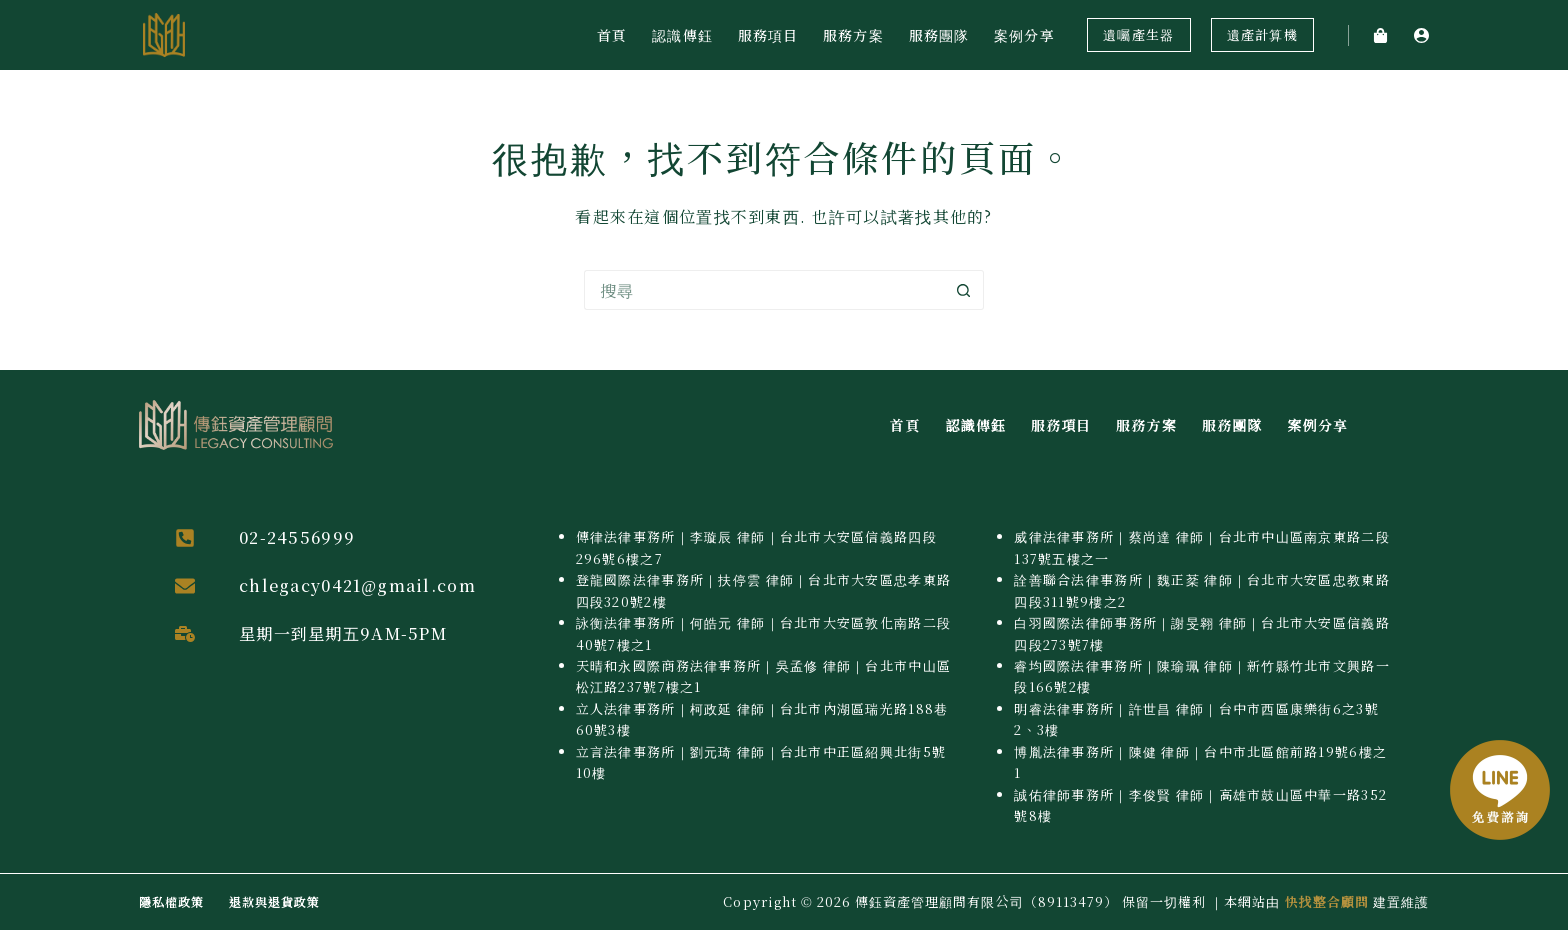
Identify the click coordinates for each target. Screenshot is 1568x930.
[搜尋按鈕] (964, 290)
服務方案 (853, 35)
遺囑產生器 (1138, 34)
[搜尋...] (764, 290)
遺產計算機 (1262, 34)
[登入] (1421, 35)
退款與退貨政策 (274, 902)
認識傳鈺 (682, 35)
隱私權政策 (171, 902)
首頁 (612, 35)
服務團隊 (939, 35)
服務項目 (768, 35)
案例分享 (1024, 35)
